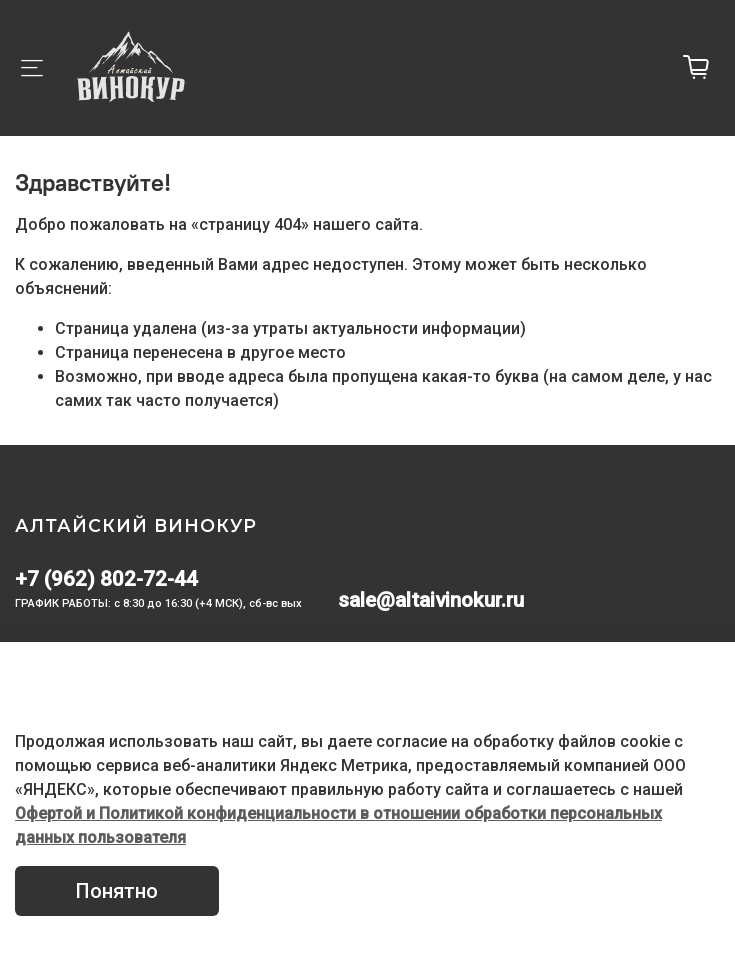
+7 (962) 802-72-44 (106, 579)
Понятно (117, 891)
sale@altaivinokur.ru (431, 600)
